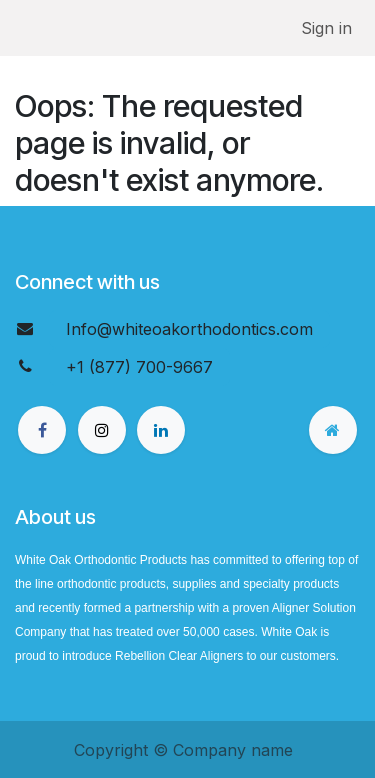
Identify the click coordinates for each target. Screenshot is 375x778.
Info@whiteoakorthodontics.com (189, 329)
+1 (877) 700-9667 (139, 367)
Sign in (326, 28)
